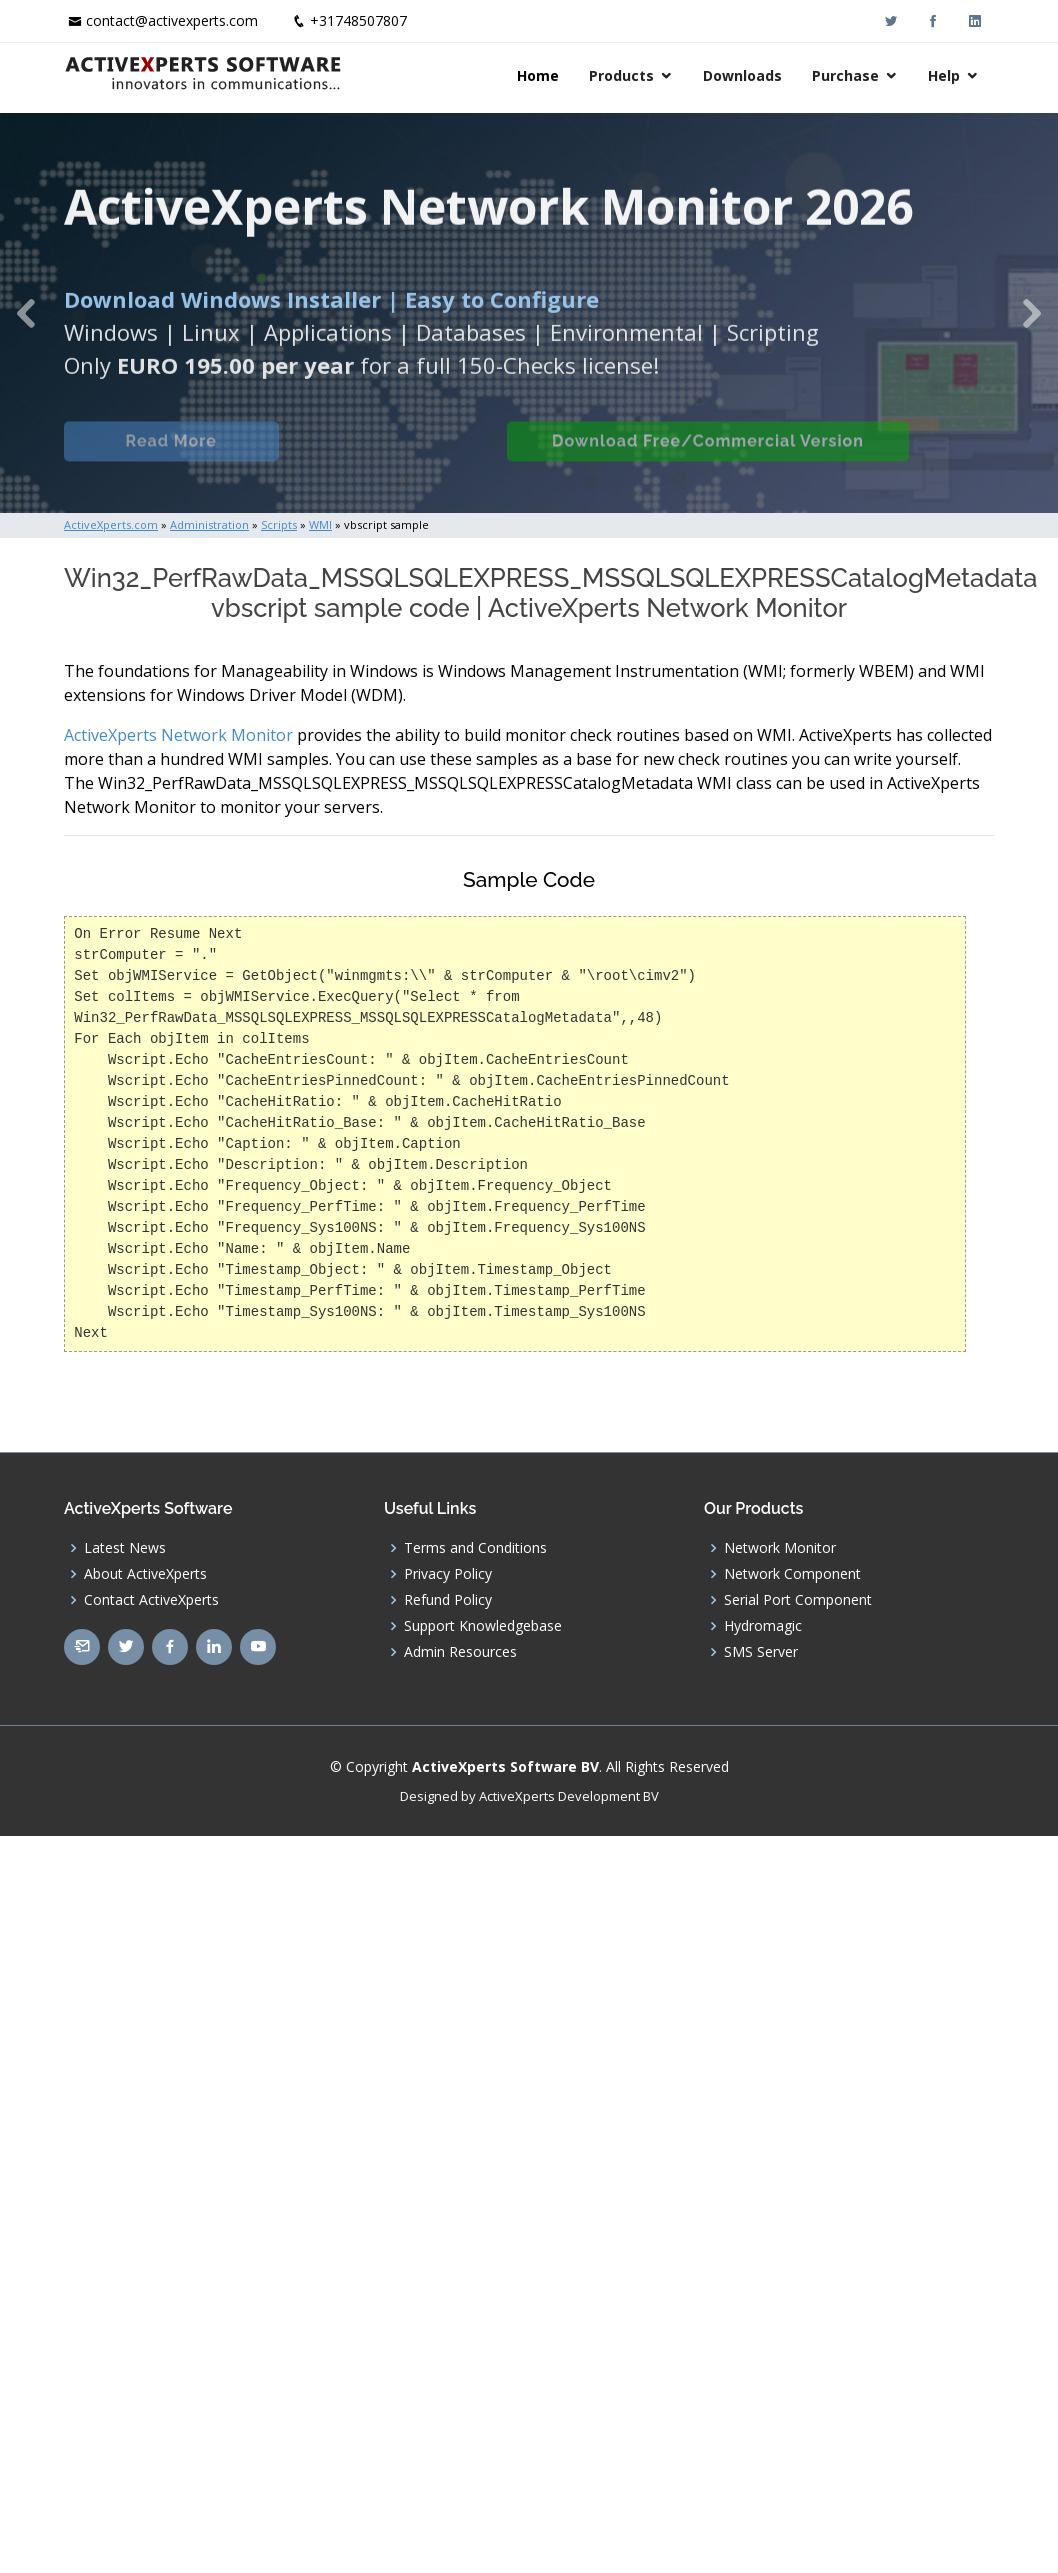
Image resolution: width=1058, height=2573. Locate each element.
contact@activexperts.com (172, 20)
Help (944, 75)
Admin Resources (460, 1652)
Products (621, 75)
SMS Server (761, 1652)
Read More (181, 453)
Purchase (845, 75)
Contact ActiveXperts (151, 1600)
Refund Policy (448, 1600)
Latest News (125, 1548)
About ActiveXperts (145, 1574)
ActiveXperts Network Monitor (178, 735)
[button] (26, 313)
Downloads (742, 75)
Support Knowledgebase (483, 1626)
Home (538, 75)
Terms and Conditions (475, 1548)
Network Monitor (780, 1548)
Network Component (792, 1574)
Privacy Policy (448, 1574)
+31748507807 (358, 20)
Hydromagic (763, 1626)
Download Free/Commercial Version (730, 453)
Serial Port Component (798, 1600)
